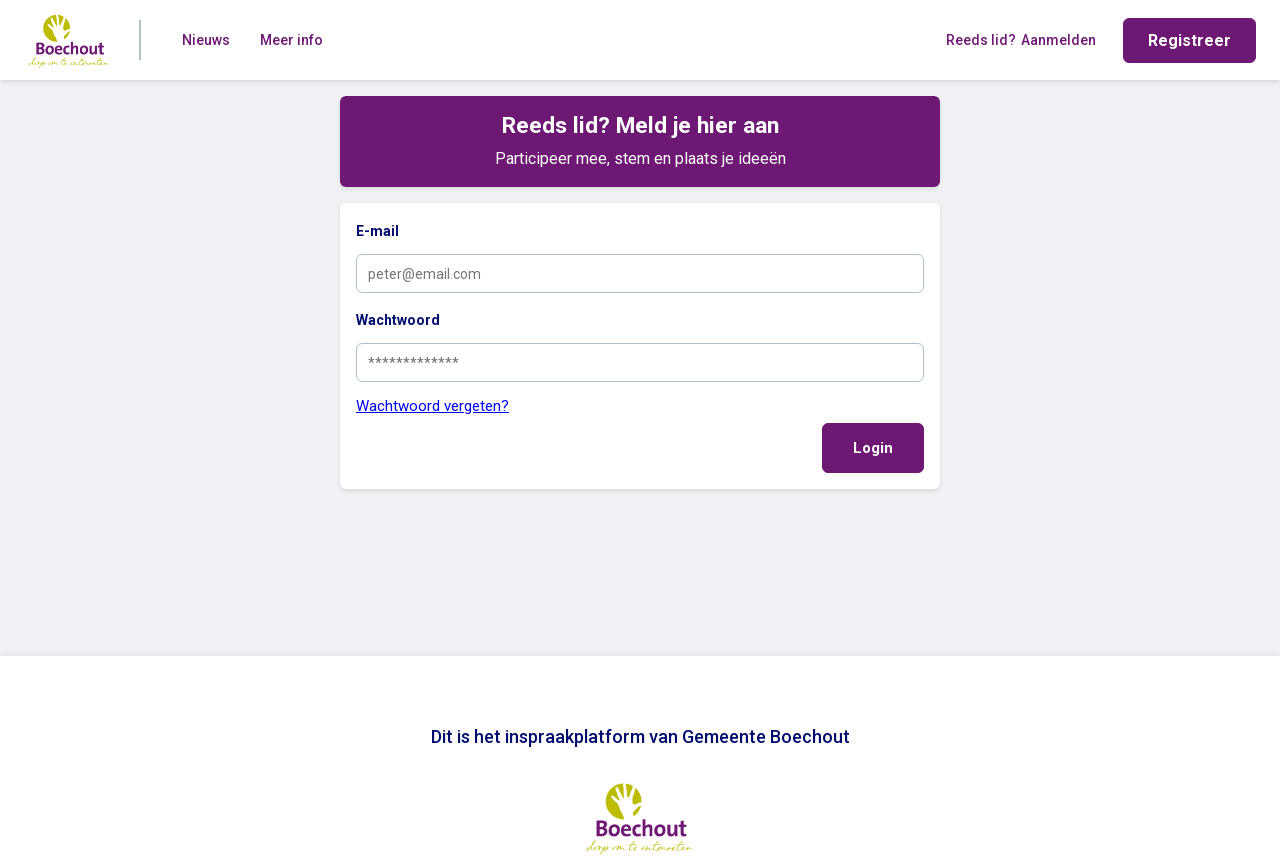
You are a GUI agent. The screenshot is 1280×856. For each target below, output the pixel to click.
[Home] (69, 40)
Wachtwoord (398, 320)
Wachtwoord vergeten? (432, 406)
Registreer (1189, 40)
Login (873, 448)
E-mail (377, 231)
